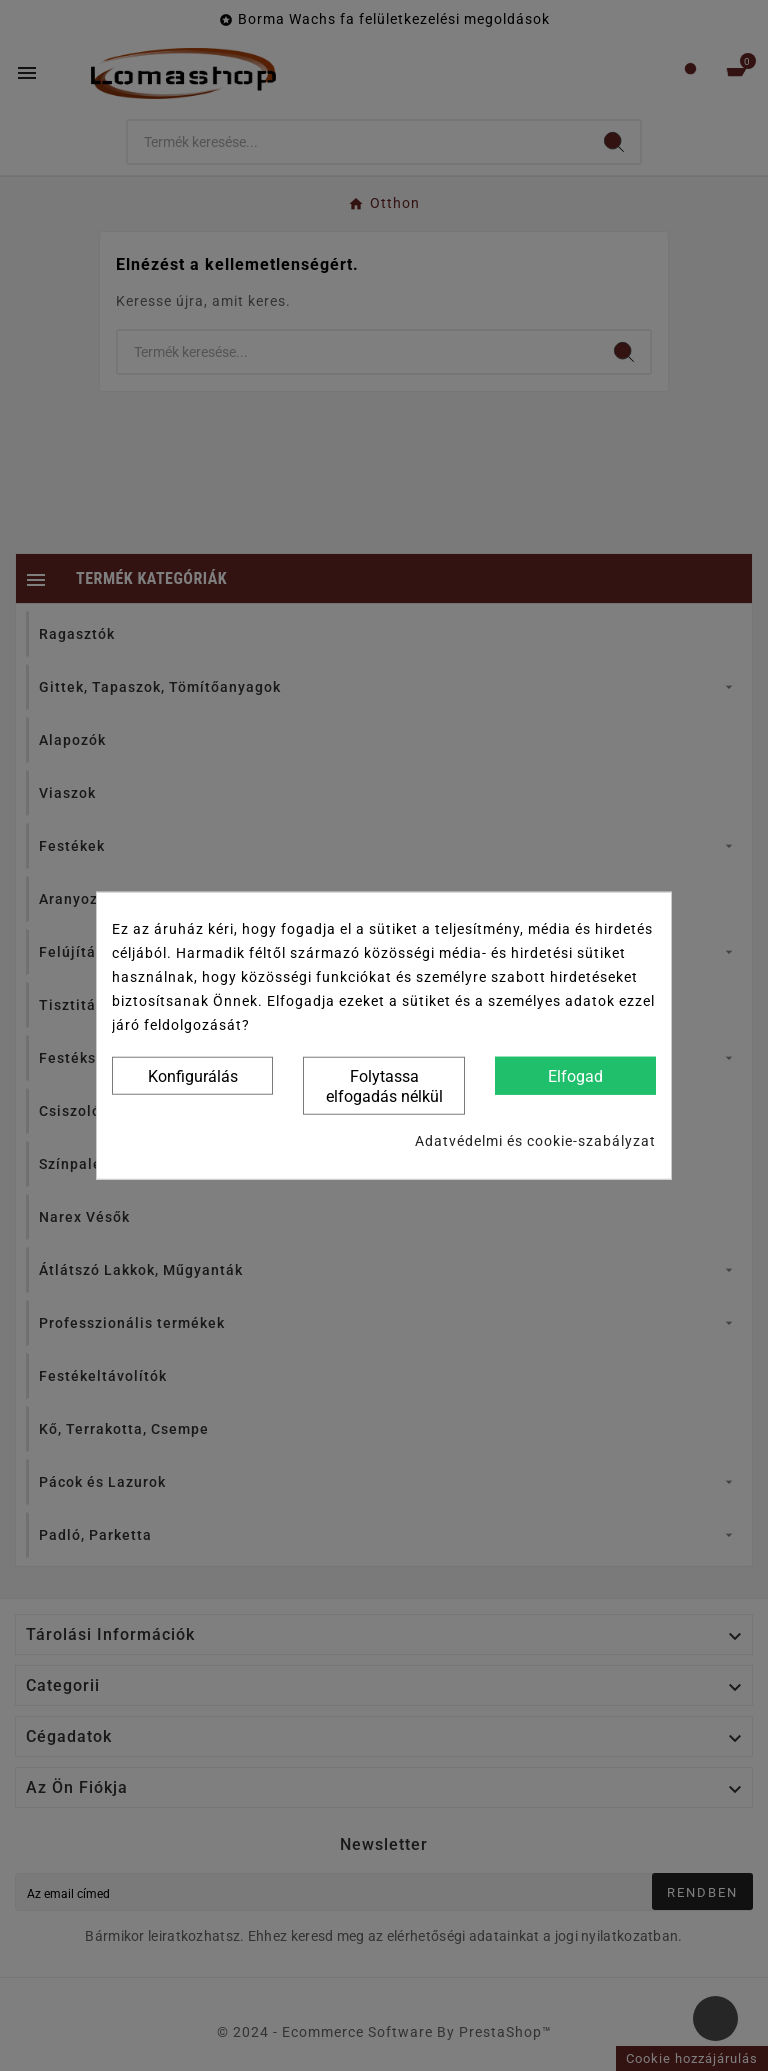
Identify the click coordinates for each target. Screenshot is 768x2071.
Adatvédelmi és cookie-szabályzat (535, 1141)
